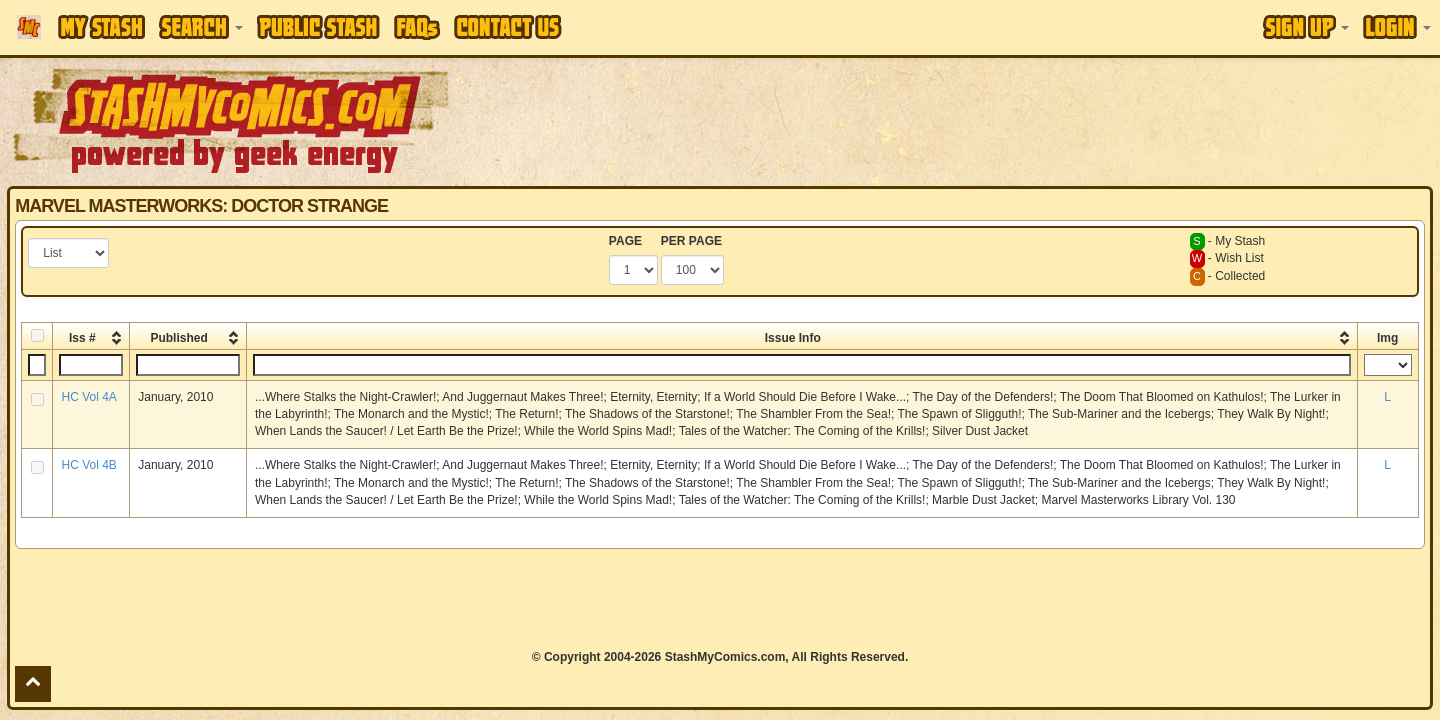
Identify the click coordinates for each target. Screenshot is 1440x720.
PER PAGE (691, 241)
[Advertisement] (1017, 120)
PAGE (625, 241)
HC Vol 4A (88, 397)
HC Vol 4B (88, 465)
